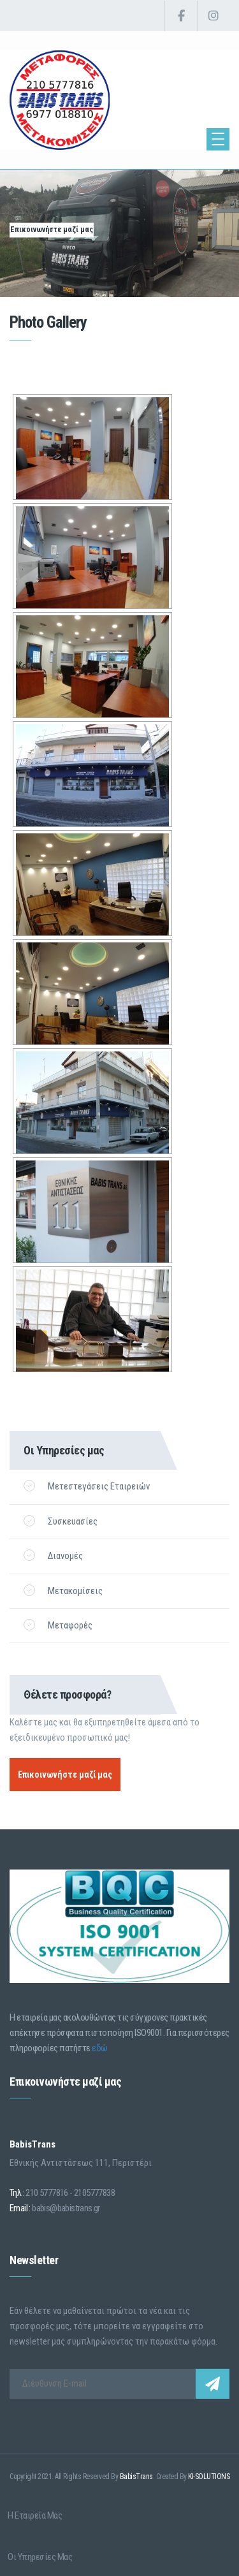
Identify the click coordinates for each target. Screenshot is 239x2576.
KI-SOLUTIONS (208, 2476)
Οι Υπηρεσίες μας (40, 2548)
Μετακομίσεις (63, 1590)
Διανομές (53, 1555)
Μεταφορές (58, 1625)
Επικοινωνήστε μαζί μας (51, 229)
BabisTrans (136, 2476)
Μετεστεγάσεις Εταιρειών (87, 1486)
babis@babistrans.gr (66, 2208)
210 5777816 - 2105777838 (70, 2193)
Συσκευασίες (61, 1521)
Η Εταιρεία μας (35, 2513)
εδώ (100, 2048)
